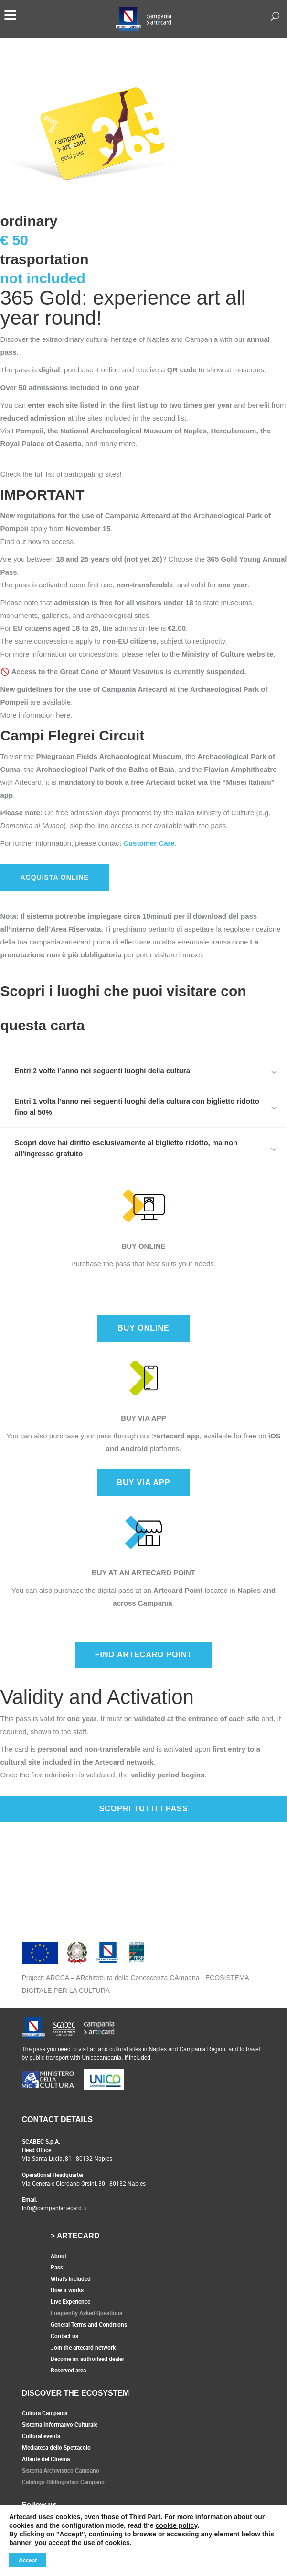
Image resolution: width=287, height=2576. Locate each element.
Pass (57, 2267)
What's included (71, 2278)
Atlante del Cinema (46, 2459)
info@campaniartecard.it (54, 2208)
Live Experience (70, 2301)
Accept (28, 2560)
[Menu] (10, 14)
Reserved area (68, 2370)
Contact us (64, 2336)
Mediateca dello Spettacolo (56, 2447)
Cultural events (41, 2436)
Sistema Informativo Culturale (59, 2424)
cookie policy (177, 2525)
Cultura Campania (44, 2413)
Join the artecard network (83, 2347)
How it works (67, 2290)
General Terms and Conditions (89, 2324)
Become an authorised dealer (87, 2358)
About (58, 2255)
